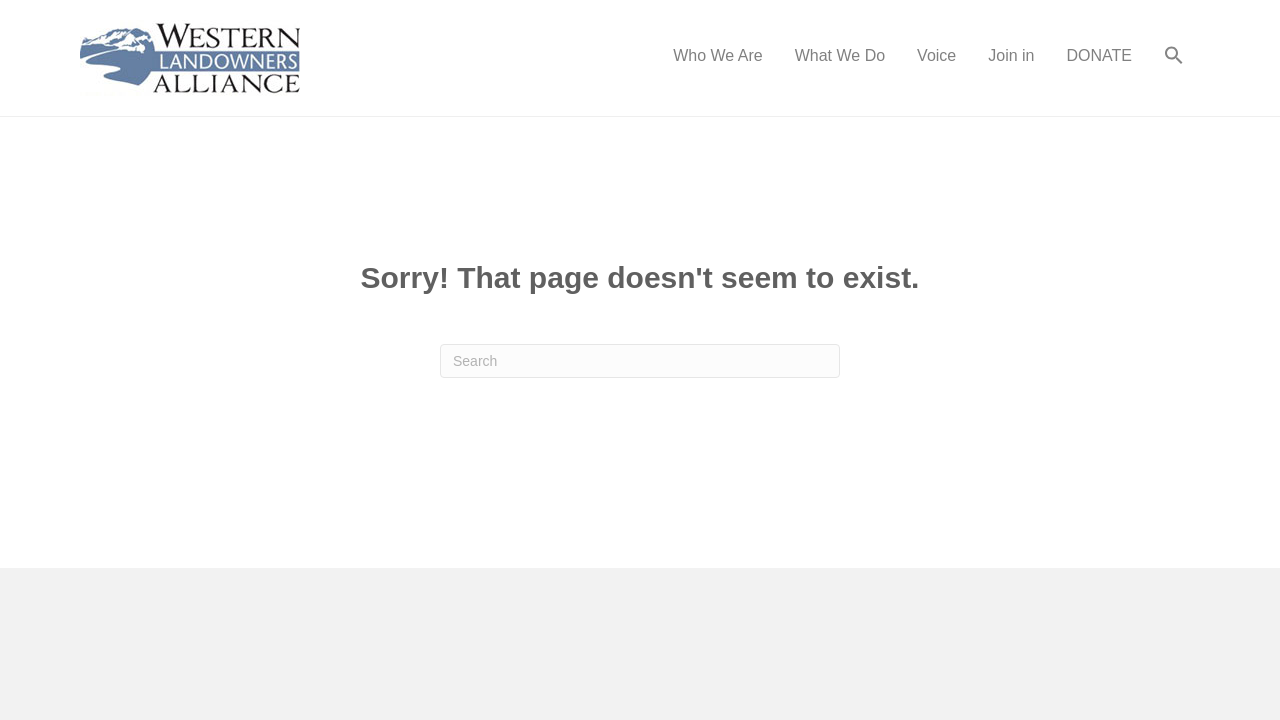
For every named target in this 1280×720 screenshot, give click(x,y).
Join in (1011, 55)
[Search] (640, 361)
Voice (936, 55)
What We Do (840, 55)
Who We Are (718, 55)
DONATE (1099, 55)
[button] (1174, 58)
